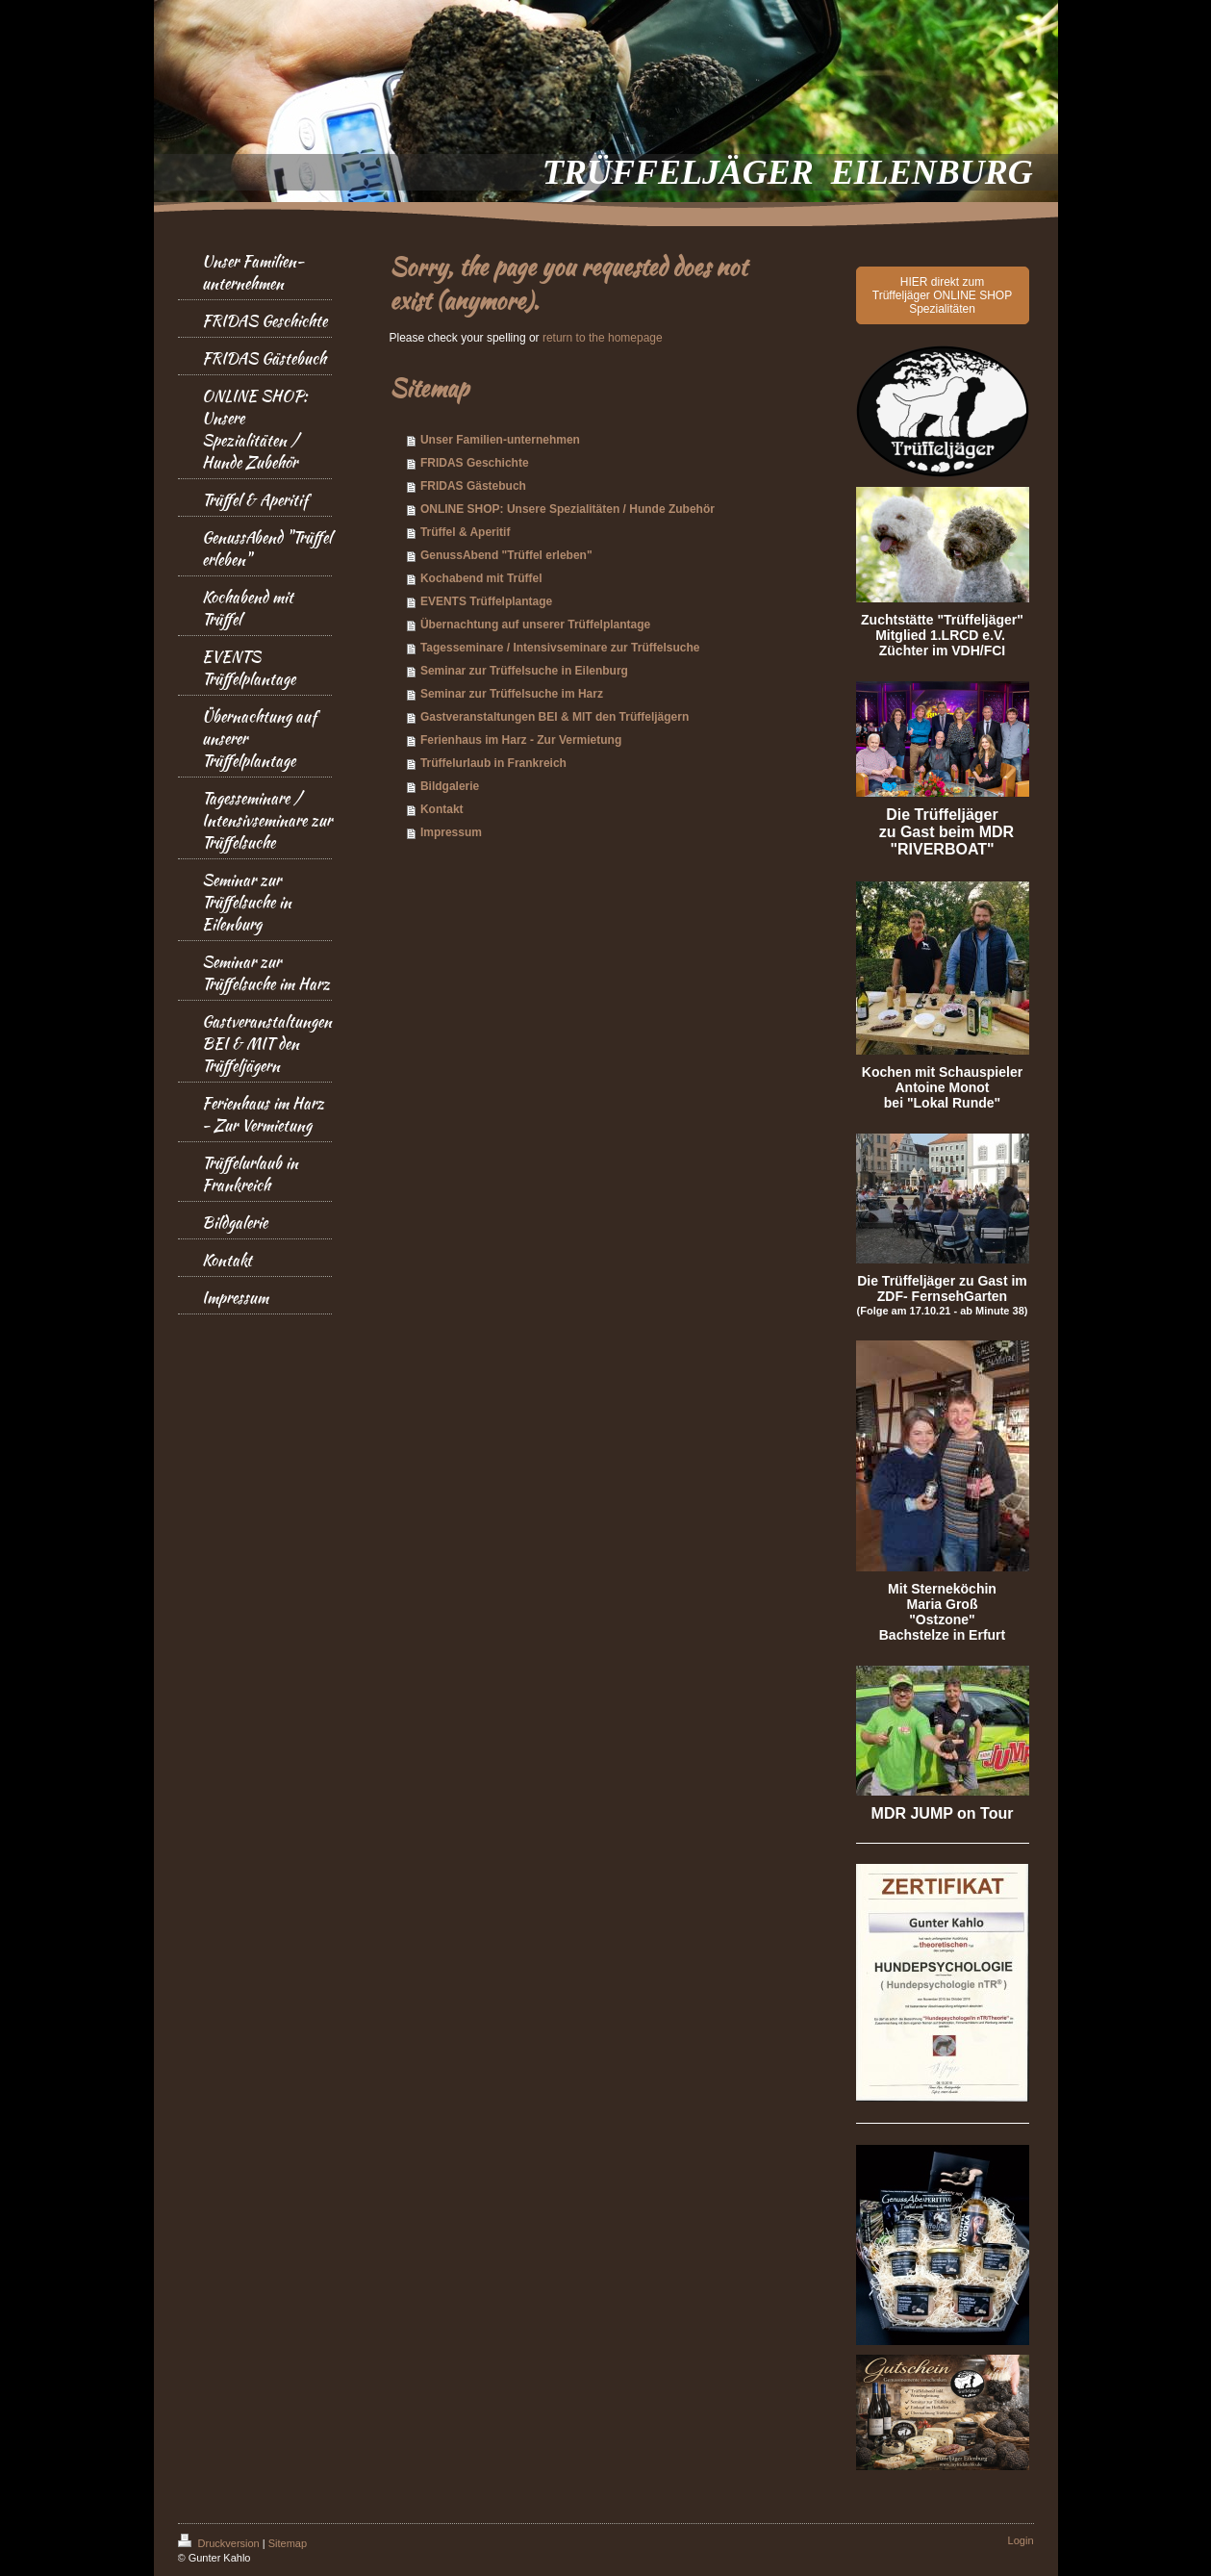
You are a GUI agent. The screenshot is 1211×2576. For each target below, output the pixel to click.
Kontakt (442, 809)
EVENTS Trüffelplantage (486, 601)
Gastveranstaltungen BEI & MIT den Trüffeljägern (554, 717)
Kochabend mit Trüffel (481, 578)
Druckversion (220, 2543)
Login (1021, 2540)
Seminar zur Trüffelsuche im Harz (511, 694)
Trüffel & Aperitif (465, 532)
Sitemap (287, 2543)
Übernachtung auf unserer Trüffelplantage (535, 624)
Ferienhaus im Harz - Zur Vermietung (520, 740)
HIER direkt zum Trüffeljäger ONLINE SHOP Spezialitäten (942, 295)
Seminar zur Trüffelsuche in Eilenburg (524, 670)
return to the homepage (602, 337)
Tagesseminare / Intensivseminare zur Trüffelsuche (560, 647)
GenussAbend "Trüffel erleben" (506, 555)
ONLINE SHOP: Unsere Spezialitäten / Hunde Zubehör (567, 509)
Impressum (451, 832)
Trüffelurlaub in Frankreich (493, 763)
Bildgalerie (449, 786)
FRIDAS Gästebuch (473, 486)
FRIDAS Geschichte (474, 463)
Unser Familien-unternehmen (500, 439)
